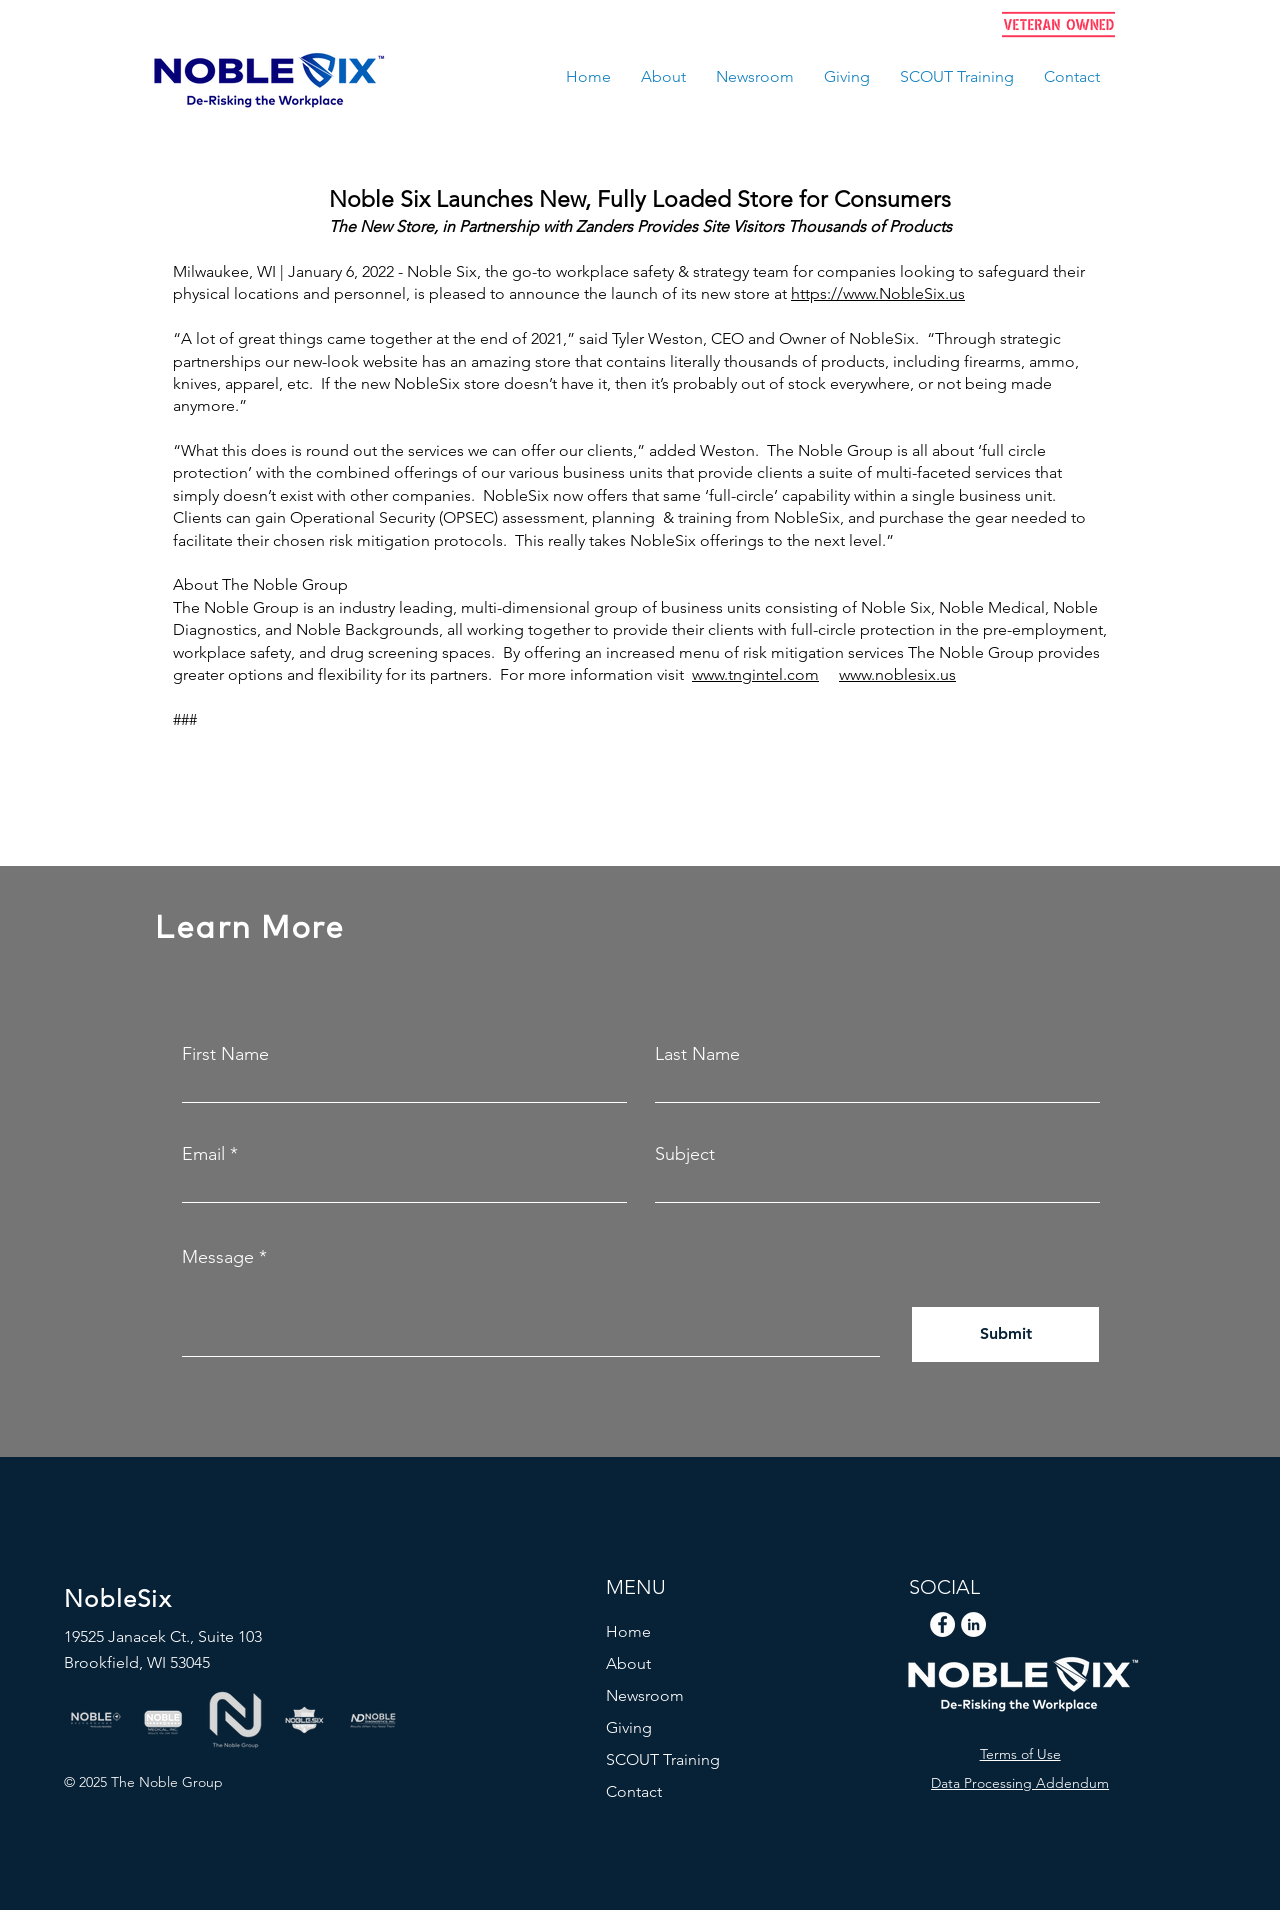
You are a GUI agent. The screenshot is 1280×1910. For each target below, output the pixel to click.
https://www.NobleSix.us (878, 293)
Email (203, 1154)
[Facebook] (942, 1624)
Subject (685, 1154)
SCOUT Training (663, 1759)
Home (628, 1631)
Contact (634, 1791)
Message (218, 1257)
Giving (629, 1727)
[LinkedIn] (973, 1624)
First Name (225, 1054)
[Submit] (1005, 1334)
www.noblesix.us (897, 674)
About (628, 1663)
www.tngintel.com (755, 674)
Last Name (697, 1054)
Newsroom (645, 1695)
